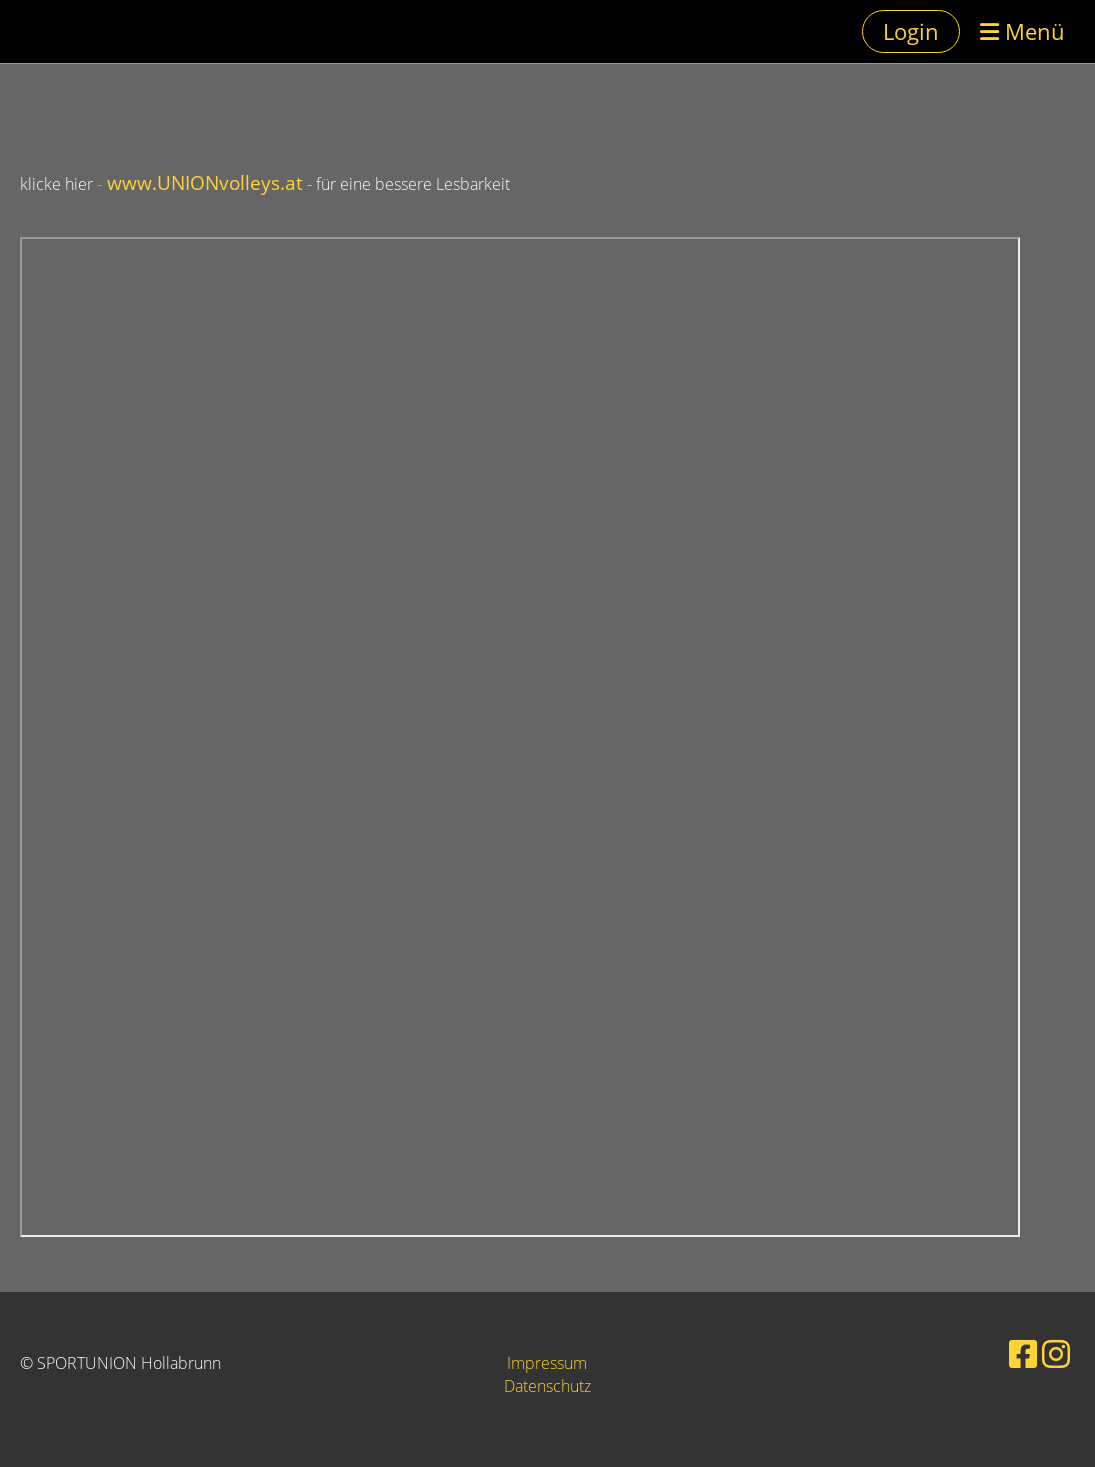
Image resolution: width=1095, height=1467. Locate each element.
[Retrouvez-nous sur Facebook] (1023, 1353)
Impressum (547, 1363)
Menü (1022, 31)
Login (911, 31)
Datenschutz (547, 1386)
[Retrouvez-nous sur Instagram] (1056, 1353)
